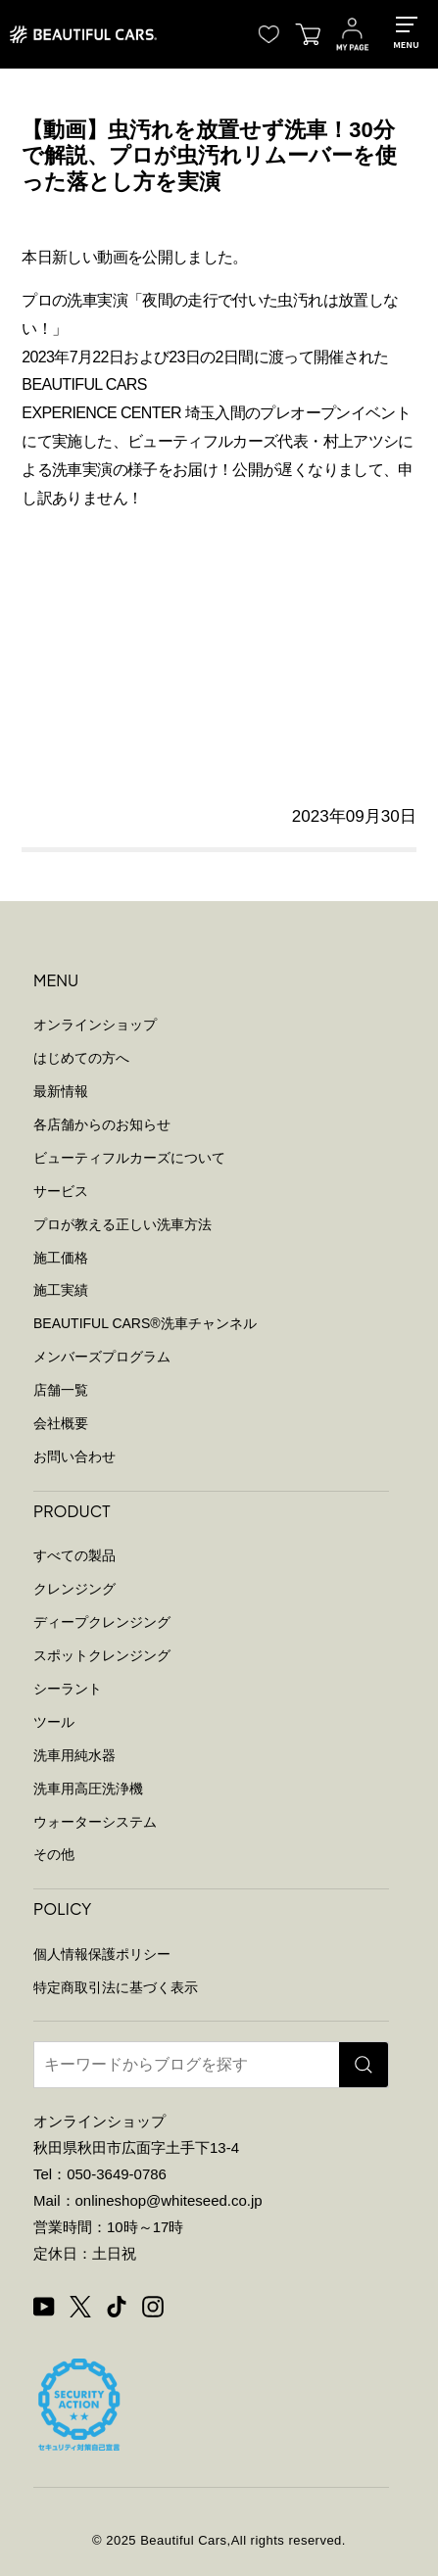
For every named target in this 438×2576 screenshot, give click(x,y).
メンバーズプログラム (101, 1356)
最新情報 (60, 1091)
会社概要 (60, 1423)
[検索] (363, 2064)
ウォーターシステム (95, 1822)
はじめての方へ (81, 1058)
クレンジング (74, 1589)
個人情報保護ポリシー (101, 1954)
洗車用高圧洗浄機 (88, 1788)
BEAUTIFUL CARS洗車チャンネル (145, 1323)
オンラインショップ (95, 1024)
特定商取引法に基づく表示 (115, 1987)
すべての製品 (74, 1555)
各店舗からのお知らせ (101, 1124)
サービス (60, 1191)
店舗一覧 (60, 1390)
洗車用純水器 (74, 1755)
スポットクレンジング (101, 1655)
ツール (53, 1722)
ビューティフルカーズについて (129, 1158)
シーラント (67, 1688)
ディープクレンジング (101, 1622)
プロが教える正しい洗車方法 (122, 1224)
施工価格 (60, 1257)
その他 (53, 1854)
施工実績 (60, 1290)
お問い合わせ (74, 1456)
